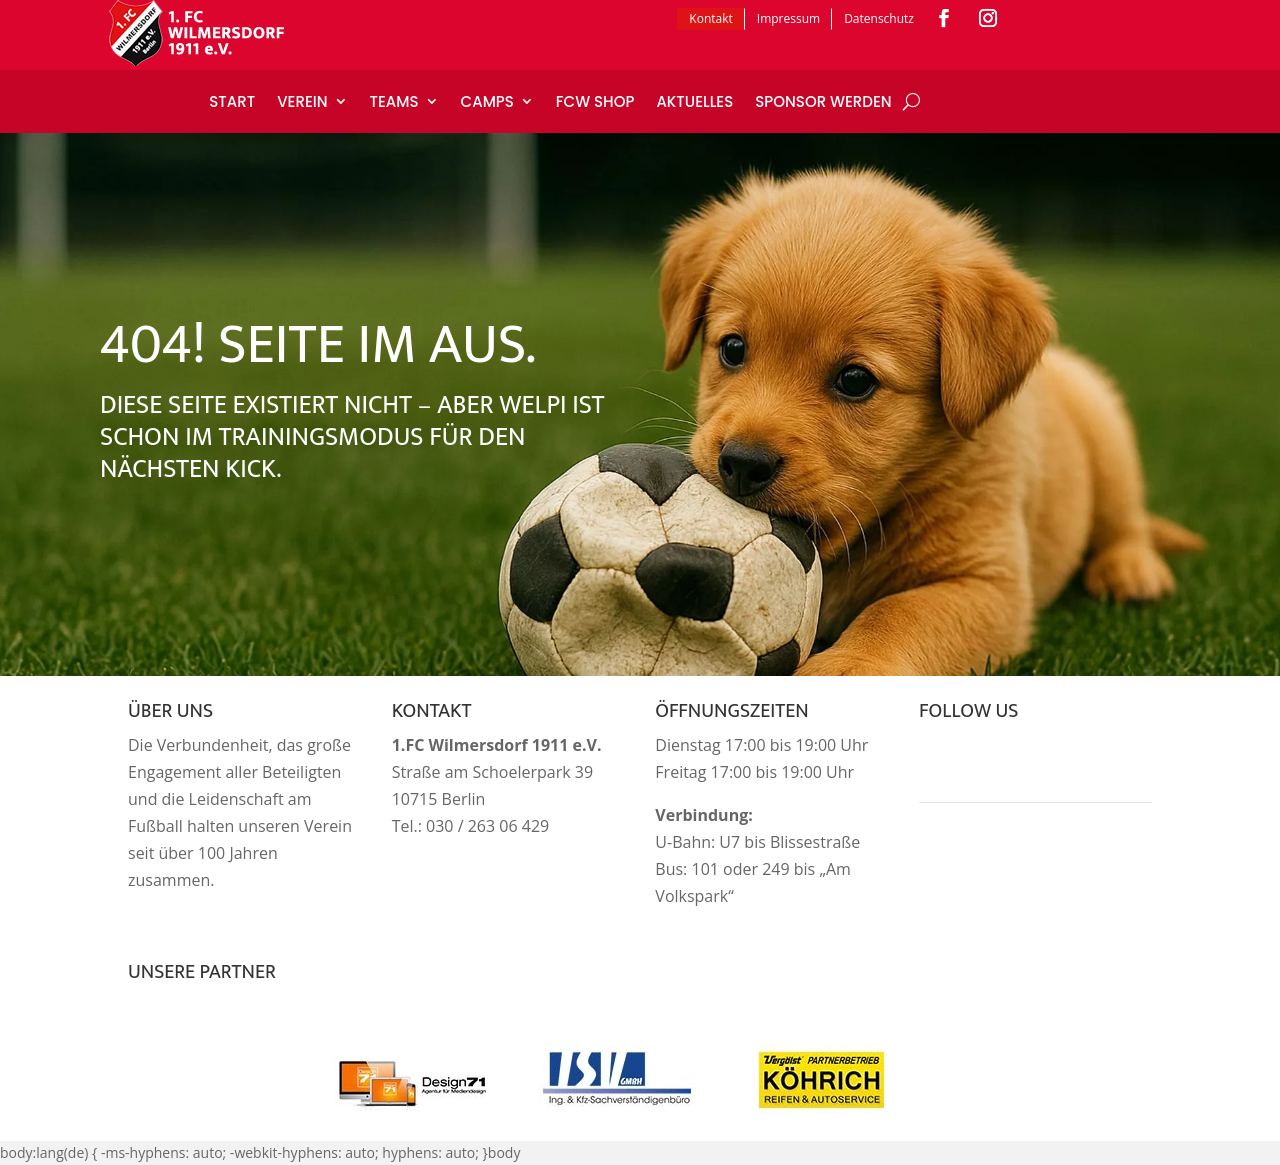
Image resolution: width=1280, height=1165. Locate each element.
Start (232, 101)
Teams (394, 101)
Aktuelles (694, 101)
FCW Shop (595, 101)
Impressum (788, 18)
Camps (487, 101)
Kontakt (710, 18)
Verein (302, 101)
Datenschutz (879, 18)
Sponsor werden (823, 101)
